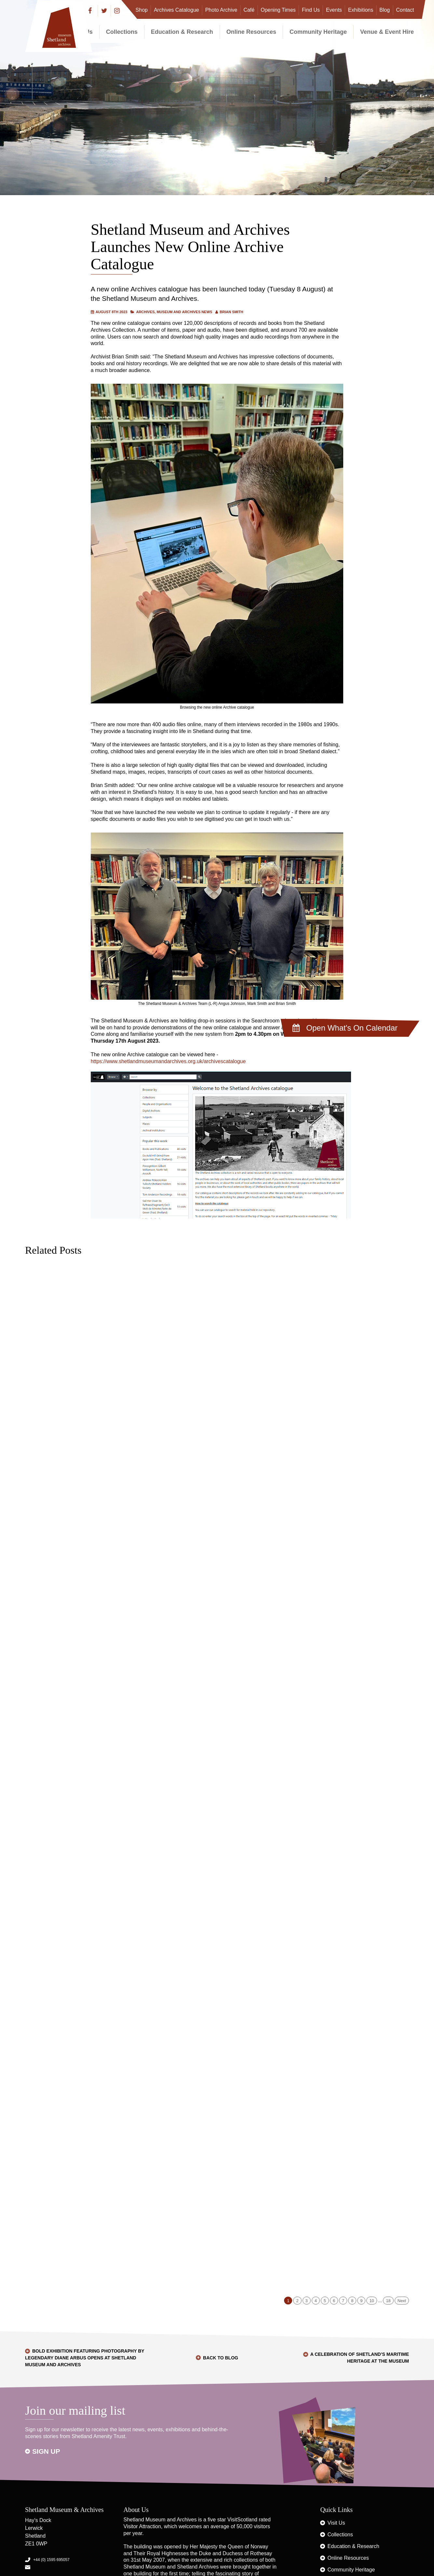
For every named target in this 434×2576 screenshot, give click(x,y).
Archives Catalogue (176, 10)
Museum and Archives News (184, 312)
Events (334, 10)
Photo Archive (221, 10)
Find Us (311, 10)
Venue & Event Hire (387, 32)
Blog (384, 10)
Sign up (46, 2451)
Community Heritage (318, 32)
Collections (122, 32)
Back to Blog (220, 2357)
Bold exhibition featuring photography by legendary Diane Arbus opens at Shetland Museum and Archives (84, 2357)
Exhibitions (360, 10)
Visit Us (336, 2523)
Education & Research (182, 32)
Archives (145, 312)
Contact (405, 10)
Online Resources (251, 32)
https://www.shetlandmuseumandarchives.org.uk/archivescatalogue (168, 1061)
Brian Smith (231, 312)
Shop (142, 10)
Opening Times (278, 10)
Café (249, 10)
